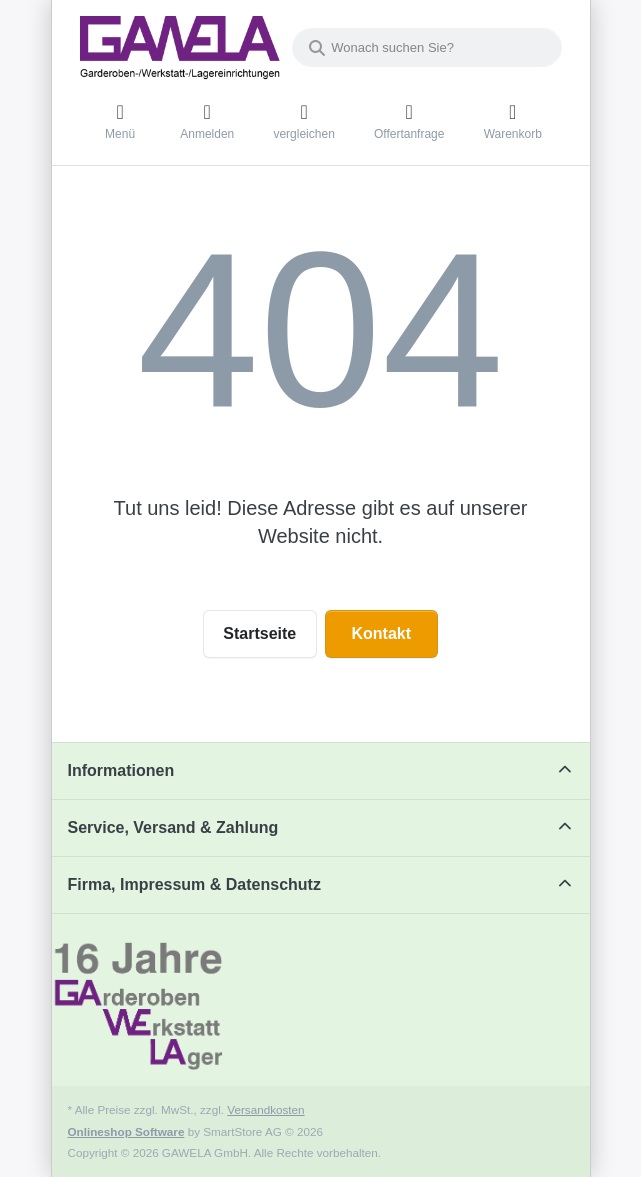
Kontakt (381, 633)
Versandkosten (265, 1109)
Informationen (121, 770)
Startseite (259, 633)
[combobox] (427, 47)
